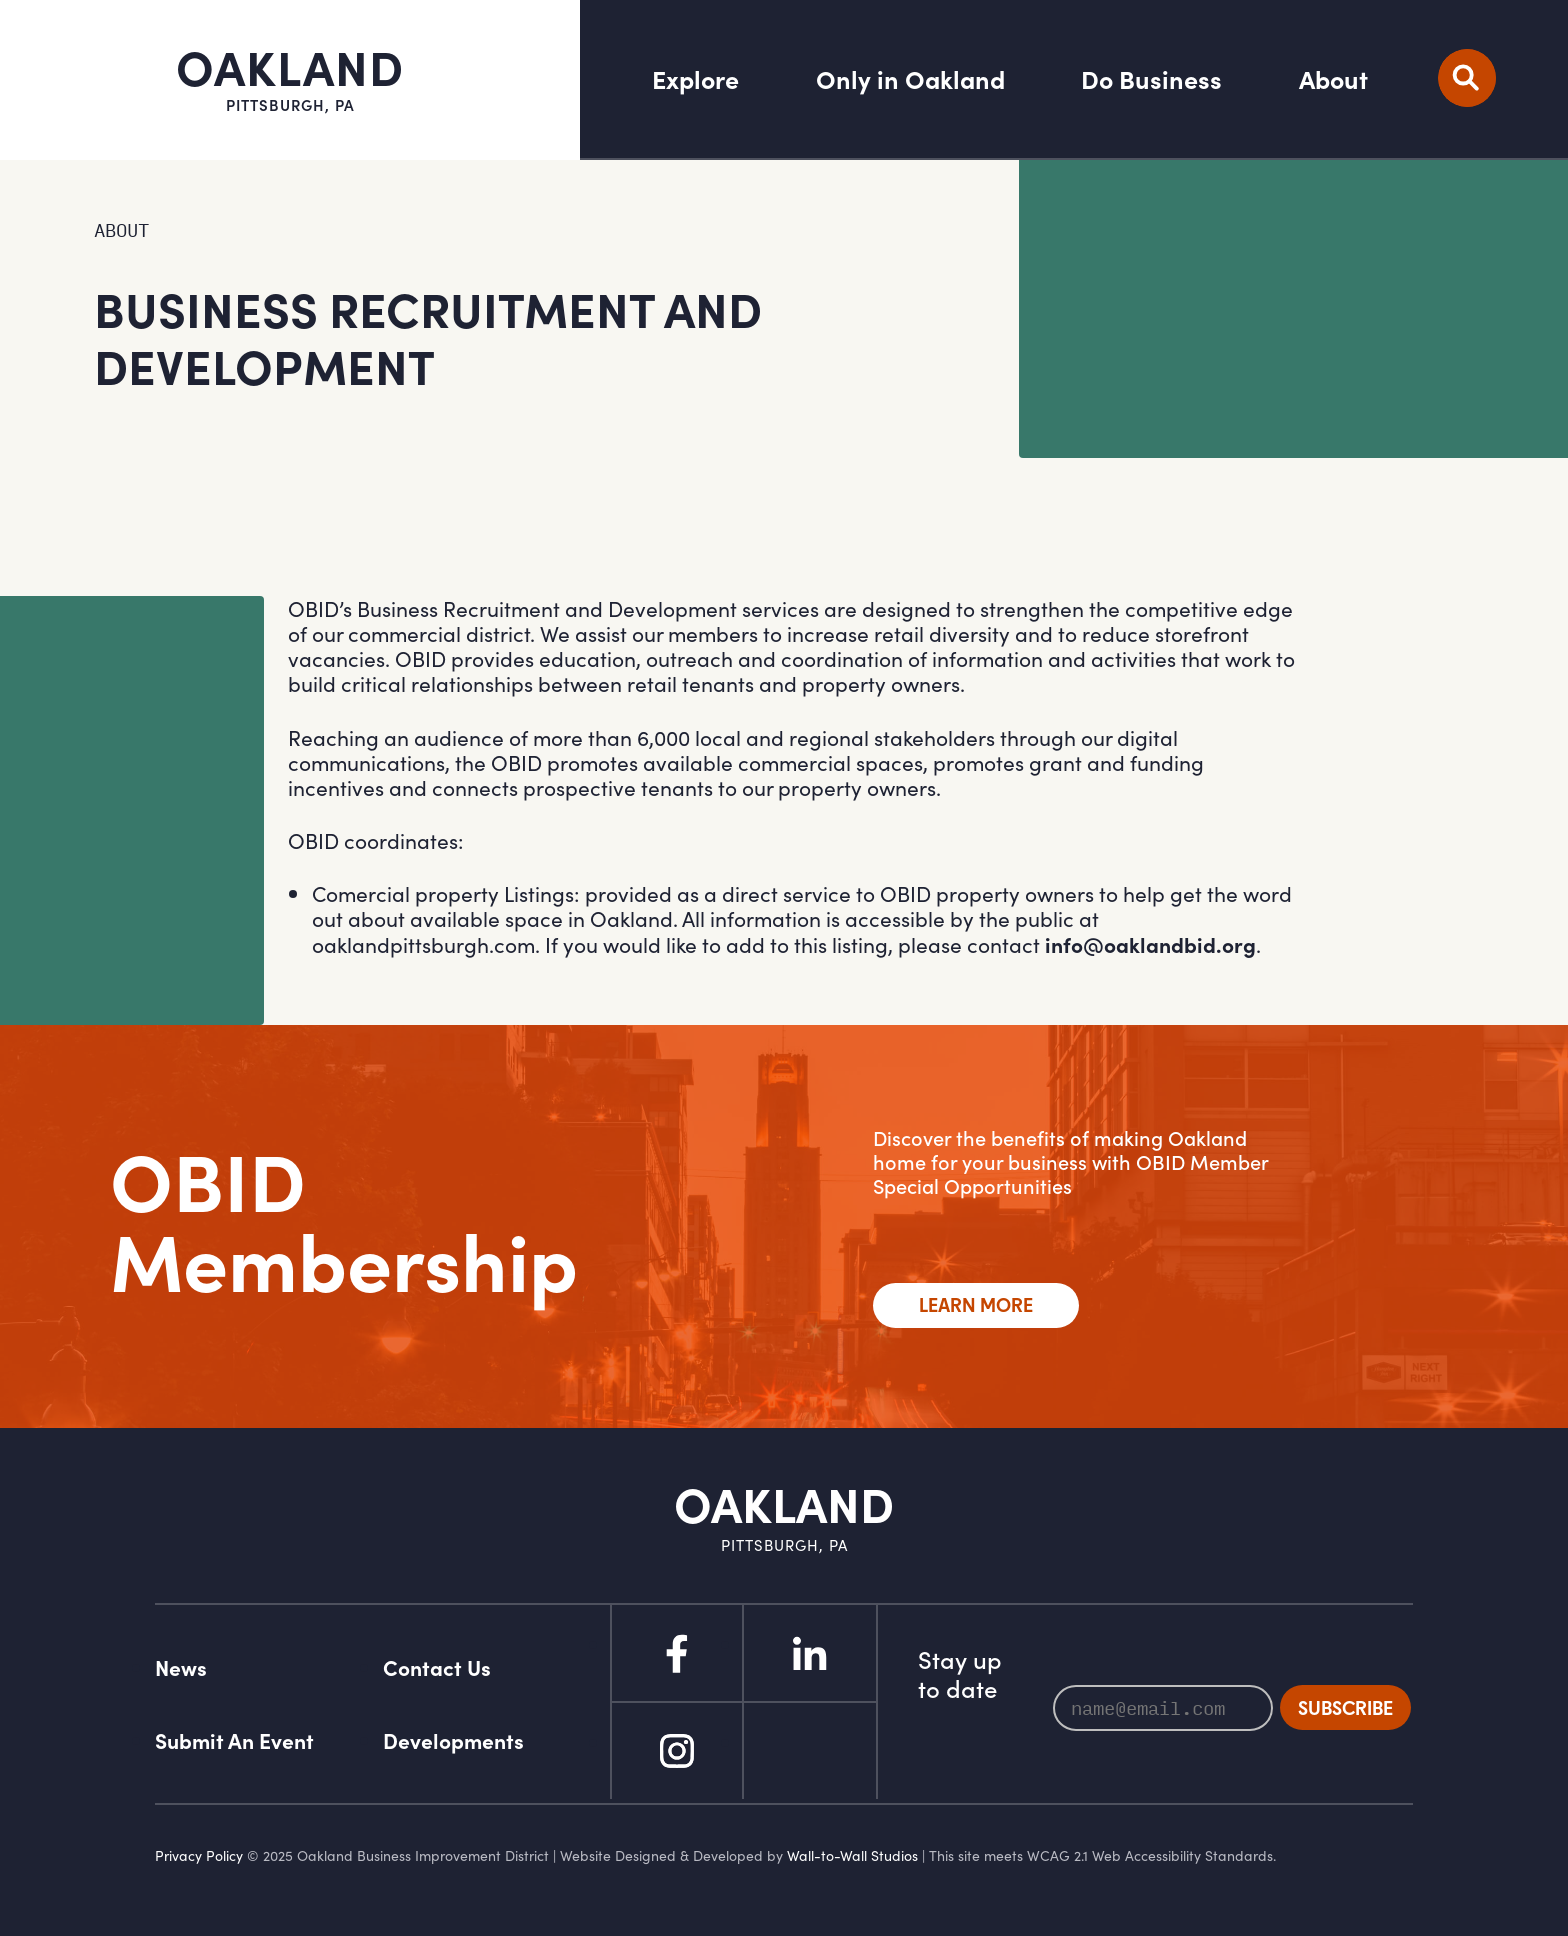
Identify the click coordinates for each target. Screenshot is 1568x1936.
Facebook (677, 1653)
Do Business (1151, 80)
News (181, 1667)
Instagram (677, 1751)
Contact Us (437, 1667)
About (1333, 80)
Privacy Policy (199, 1855)
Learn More (976, 1304)
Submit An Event (234, 1740)
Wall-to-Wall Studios (852, 1855)
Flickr (810, 1751)
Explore (695, 80)
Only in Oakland (910, 80)
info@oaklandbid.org (1150, 944)
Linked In (810, 1653)
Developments (453, 1740)
